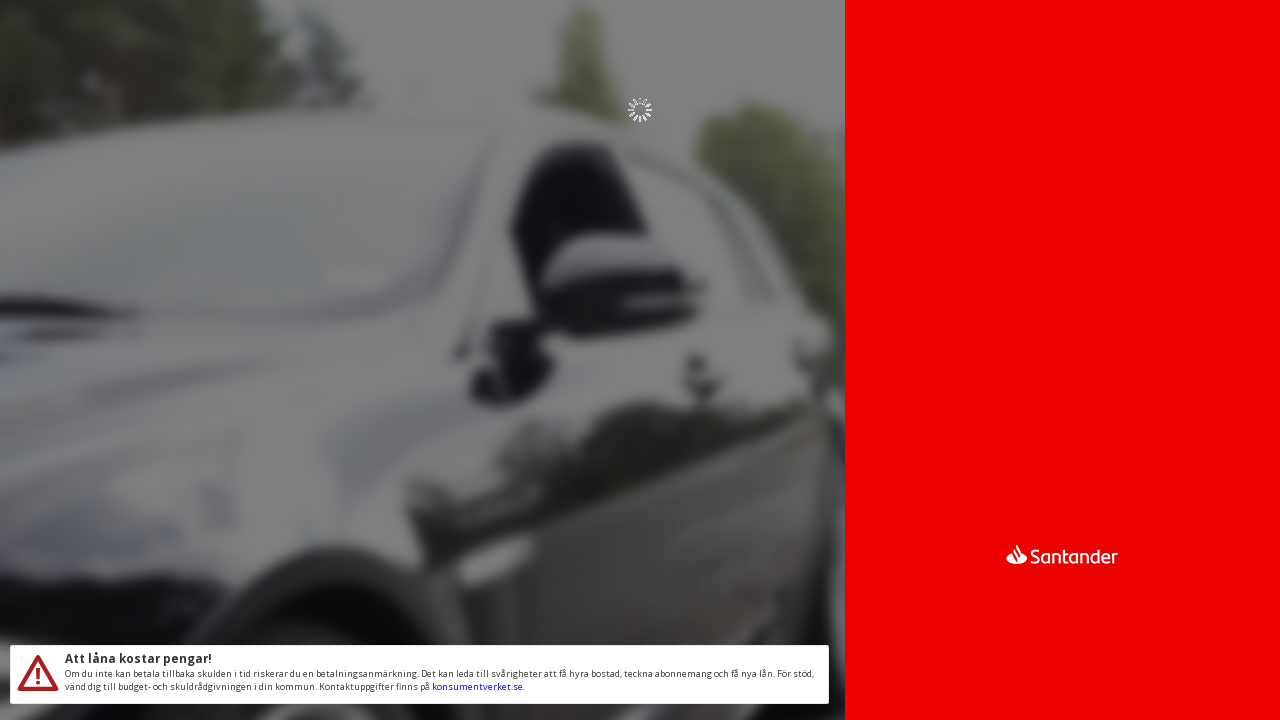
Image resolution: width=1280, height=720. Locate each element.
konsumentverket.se (477, 686)
